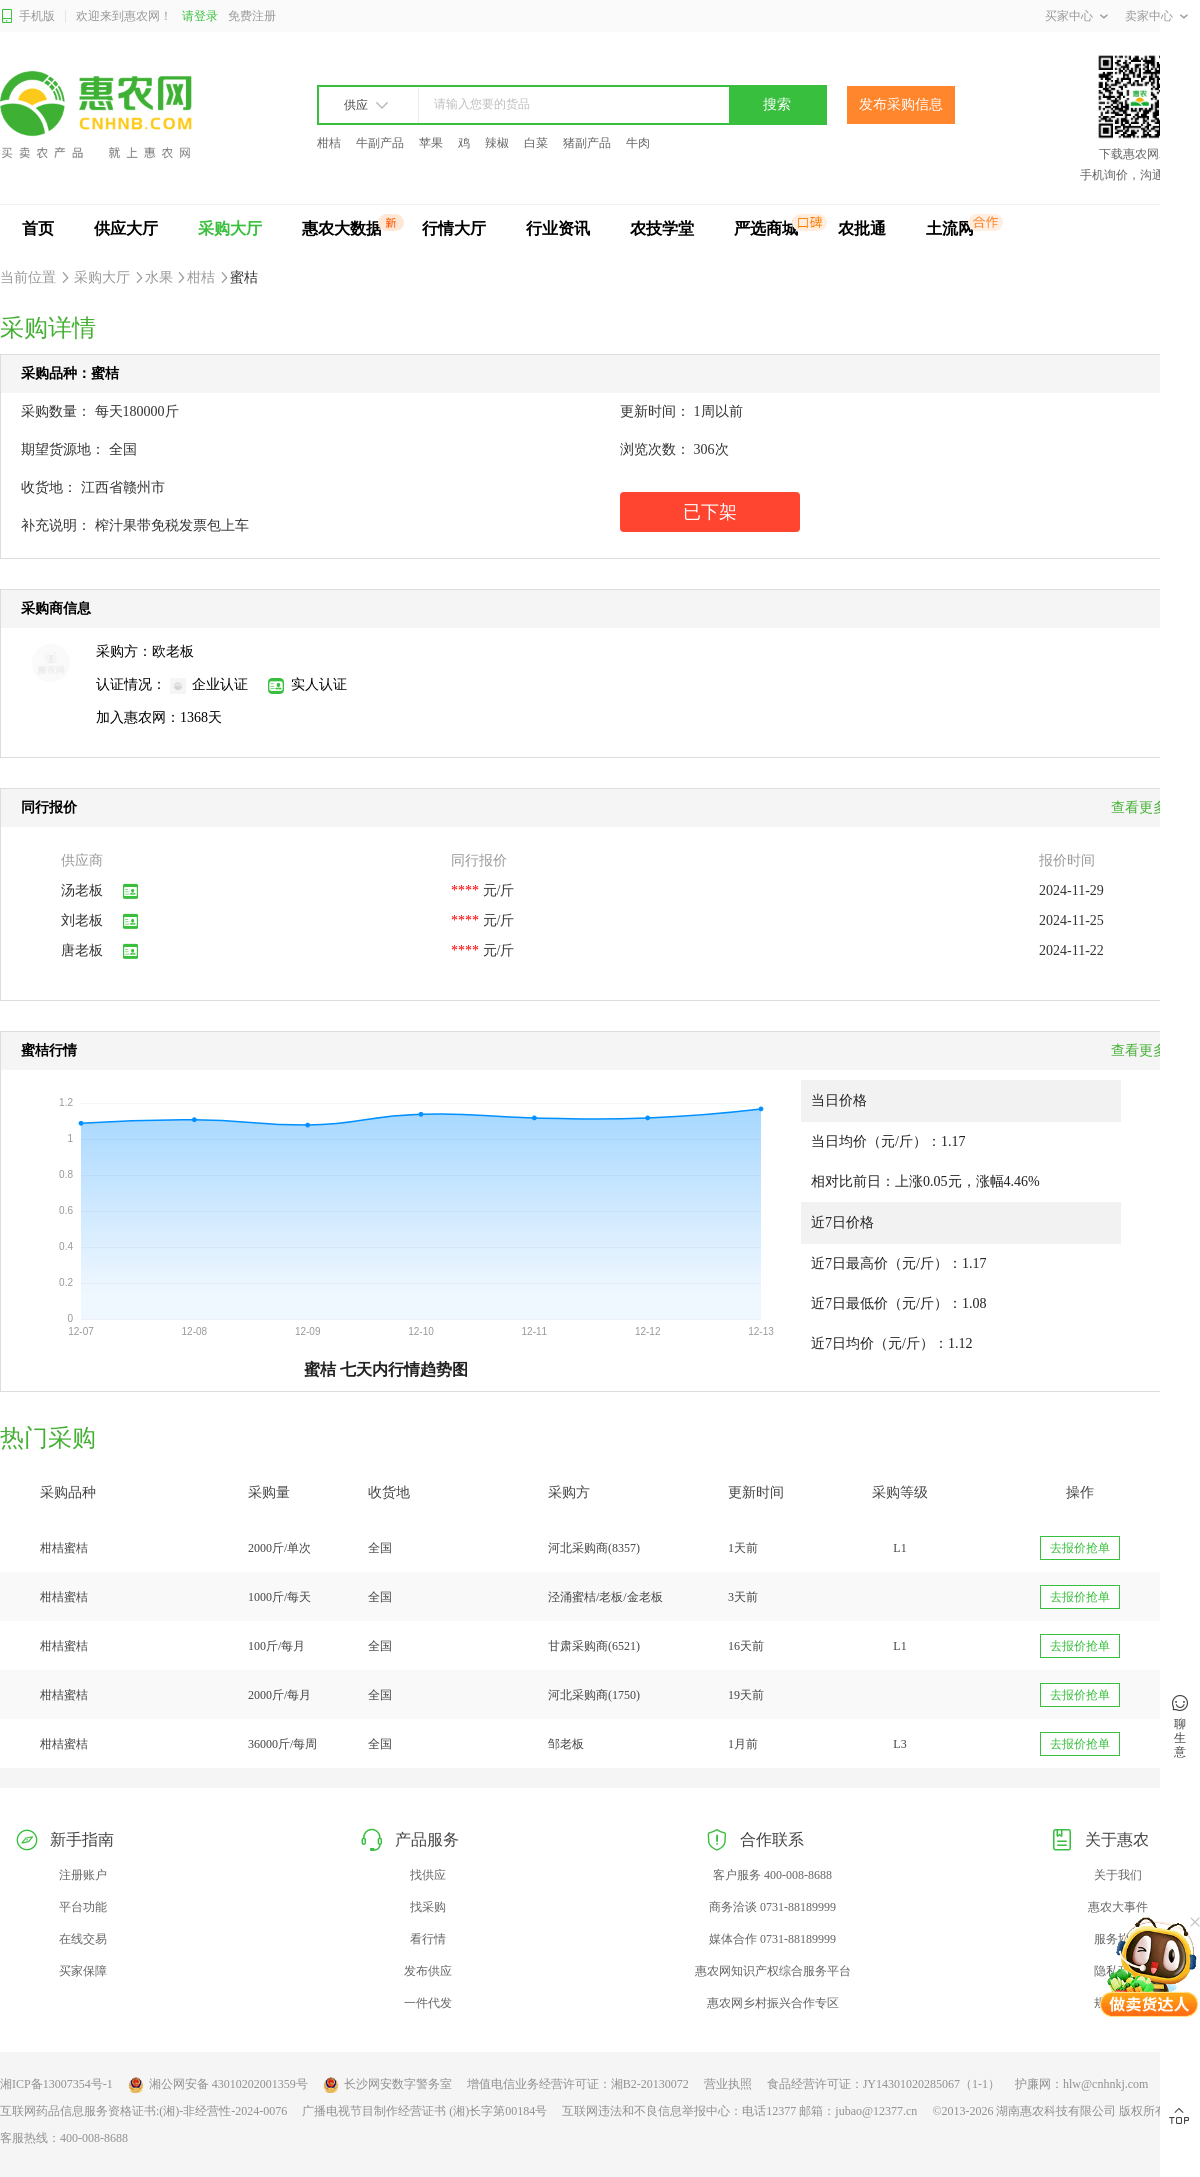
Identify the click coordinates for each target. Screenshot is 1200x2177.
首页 (38, 228)
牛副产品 (380, 143)
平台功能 (83, 1907)
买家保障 (83, 1971)
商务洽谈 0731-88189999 (772, 1907)
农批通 (862, 228)
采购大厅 (230, 228)
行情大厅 (454, 228)
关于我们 (1118, 1875)
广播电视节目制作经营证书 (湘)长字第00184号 (424, 2111)
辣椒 (497, 143)
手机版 (27, 16)
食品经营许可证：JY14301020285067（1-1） (883, 2084)
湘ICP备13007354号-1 (56, 2084)
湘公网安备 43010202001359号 (218, 2085)
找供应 (428, 1875)
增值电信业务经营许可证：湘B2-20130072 (578, 2084)
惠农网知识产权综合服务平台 (773, 1971)
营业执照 (728, 2084)
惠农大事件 (1118, 1907)
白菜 (536, 143)
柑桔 (329, 143)
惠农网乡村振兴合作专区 (773, 2003)
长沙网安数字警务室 (387, 2085)
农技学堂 (662, 228)
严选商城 (766, 228)
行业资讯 (558, 228)
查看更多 (1145, 1050)
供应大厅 (126, 228)
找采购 (428, 1907)
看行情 (428, 1939)
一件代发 (428, 2003)
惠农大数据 (342, 228)
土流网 (950, 228)
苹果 (431, 143)
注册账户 (83, 1875)
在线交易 (83, 1939)
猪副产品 (587, 143)
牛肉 (638, 143)
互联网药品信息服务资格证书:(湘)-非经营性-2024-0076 (143, 2111)
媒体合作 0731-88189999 (772, 1939)
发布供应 (428, 1971)
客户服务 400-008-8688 (772, 1875)
